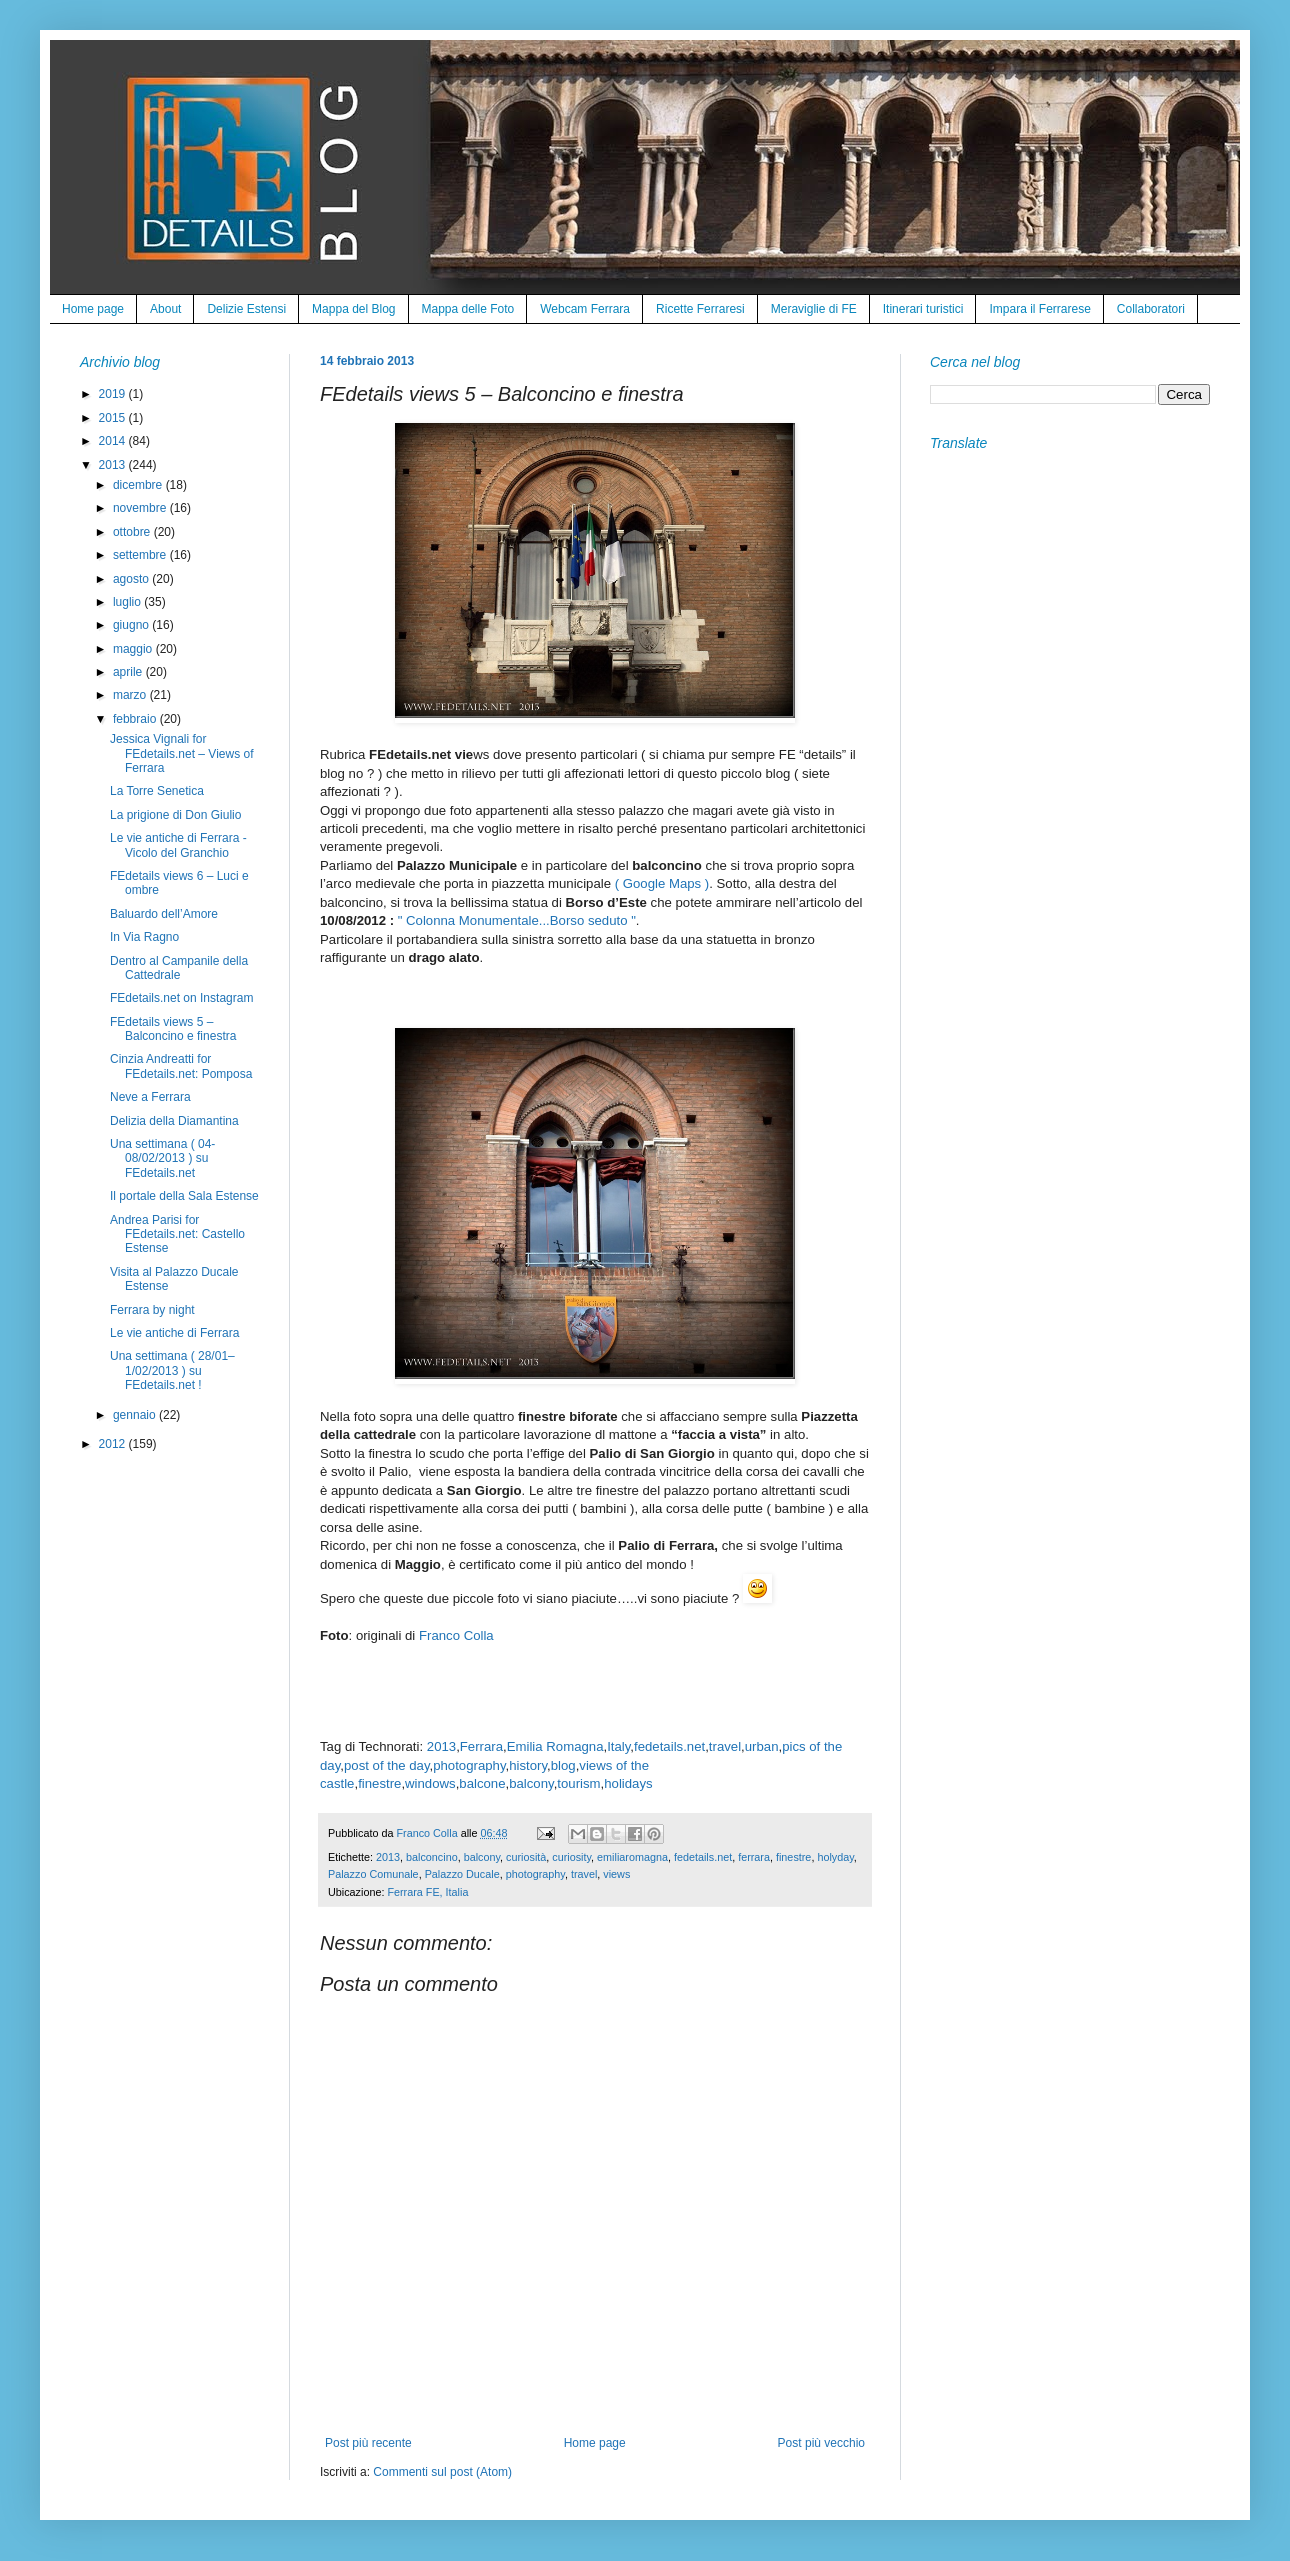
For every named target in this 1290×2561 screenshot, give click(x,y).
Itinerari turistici (923, 309)
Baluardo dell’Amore (164, 914)
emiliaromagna (632, 1857)
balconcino (432, 1857)
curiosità (526, 1857)
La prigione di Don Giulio (175, 815)
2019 (114, 394)
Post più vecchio (821, 2443)
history (528, 1765)
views (616, 1874)
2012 (114, 1444)
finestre (379, 1783)
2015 (114, 418)
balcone (482, 1783)
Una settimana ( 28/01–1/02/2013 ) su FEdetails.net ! (172, 1370)
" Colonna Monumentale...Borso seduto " (517, 920)
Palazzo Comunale (373, 1874)
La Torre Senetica (157, 791)
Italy (618, 1746)
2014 (114, 441)
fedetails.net (669, 1746)
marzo (131, 695)
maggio (134, 649)
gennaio (136, 1415)
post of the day (387, 1765)
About (165, 309)
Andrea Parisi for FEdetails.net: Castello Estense (177, 1234)
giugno (132, 625)
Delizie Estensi (246, 309)
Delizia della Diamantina (174, 1121)
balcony (531, 1783)
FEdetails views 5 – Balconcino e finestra (173, 1029)
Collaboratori (1151, 309)
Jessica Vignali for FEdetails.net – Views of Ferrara (182, 753)
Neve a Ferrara (150, 1097)
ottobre (133, 532)
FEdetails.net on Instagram (181, 998)
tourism (578, 1783)
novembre (141, 508)
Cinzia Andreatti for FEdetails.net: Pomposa (181, 1066)
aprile (129, 672)
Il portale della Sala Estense (184, 1196)
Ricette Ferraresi (700, 309)
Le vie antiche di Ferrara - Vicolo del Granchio (178, 845)
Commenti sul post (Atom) (442, 2472)
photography (469, 1765)
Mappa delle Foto (468, 309)
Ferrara (481, 1746)
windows (430, 1783)
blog (563, 1765)
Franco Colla (456, 1635)
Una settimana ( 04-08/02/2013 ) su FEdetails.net (162, 1158)
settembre (141, 555)
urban (762, 1746)
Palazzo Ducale (462, 1874)
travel (725, 1746)
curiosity (571, 1857)
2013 (441, 1746)
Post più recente (368, 2443)
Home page (93, 309)
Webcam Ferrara (585, 309)
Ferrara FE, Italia (427, 1892)
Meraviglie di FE (814, 309)
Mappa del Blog (353, 309)
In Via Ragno (144, 937)
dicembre (139, 485)
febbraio (136, 719)
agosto (132, 579)
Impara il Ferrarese (1039, 309)
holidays (628, 1783)
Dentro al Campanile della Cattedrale (179, 968)
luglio (128, 602)
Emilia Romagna (555, 1746)
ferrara (754, 1857)
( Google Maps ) (662, 883)
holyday (835, 1857)
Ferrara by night (152, 1310)
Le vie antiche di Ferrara (174, 1333)
